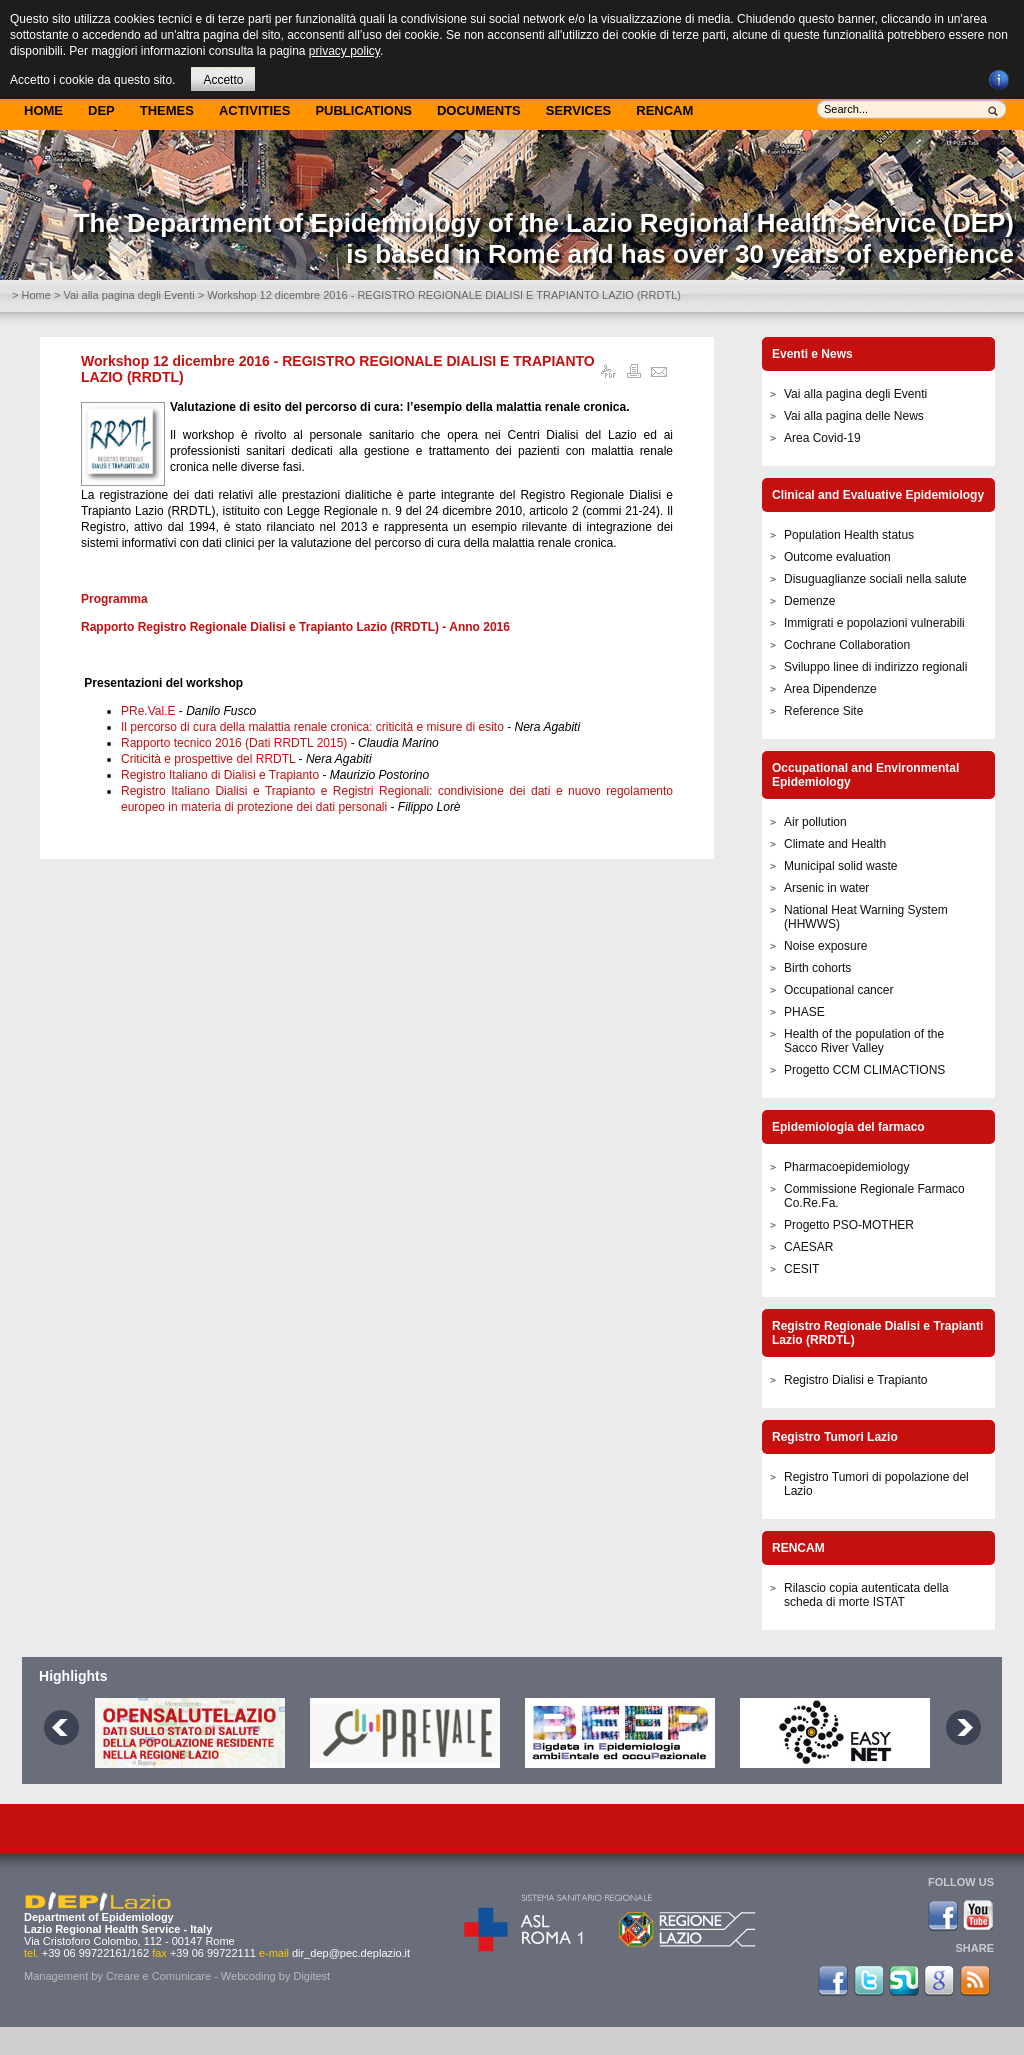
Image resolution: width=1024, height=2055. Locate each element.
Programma (114, 599)
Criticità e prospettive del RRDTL (208, 759)
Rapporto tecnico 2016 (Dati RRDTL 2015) (234, 743)
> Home (31, 295)
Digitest (311, 1976)
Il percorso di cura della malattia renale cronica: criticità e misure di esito (312, 727)
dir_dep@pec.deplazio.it (351, 1953)
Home (43, 110)
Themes (167, 110)
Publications (363, 110)
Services (579, 110)
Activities (255, 110)
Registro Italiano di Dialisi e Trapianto (220, 775)
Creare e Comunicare (158, 1976)
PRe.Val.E (148, 711)
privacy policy (344, 51)
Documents (479, 110)
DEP (101, 110)
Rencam (664, 110)
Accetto (223, 80)
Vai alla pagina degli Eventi (128, 295)
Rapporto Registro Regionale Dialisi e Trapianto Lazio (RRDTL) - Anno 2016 (295, 627)
